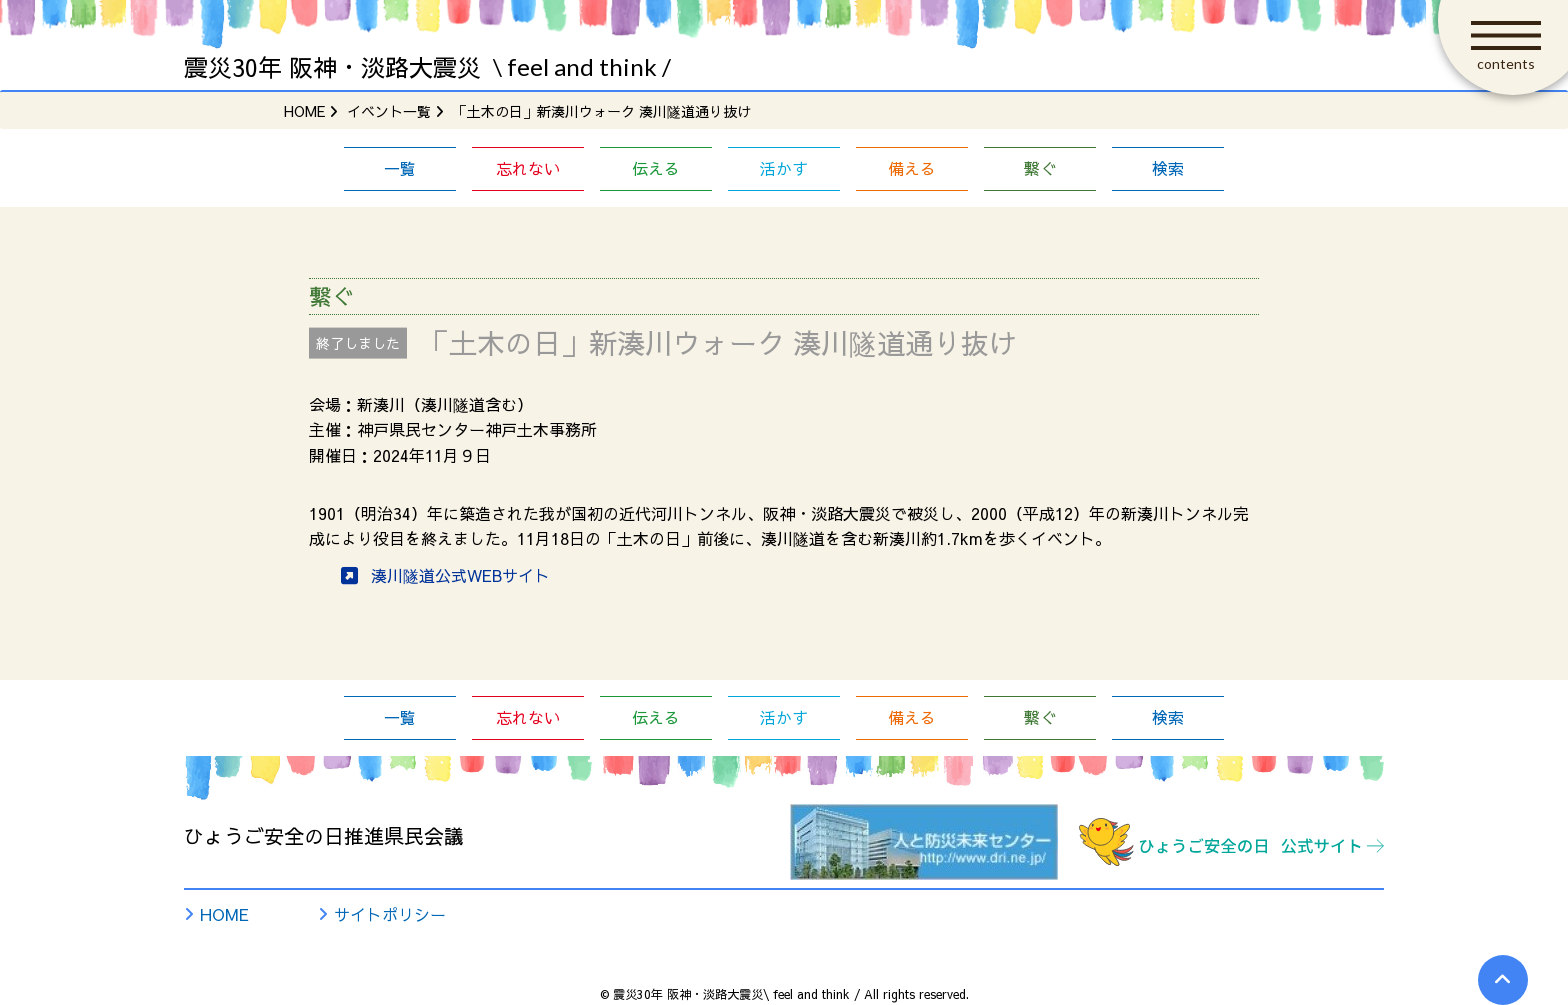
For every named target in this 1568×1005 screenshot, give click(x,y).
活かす (784, 168)
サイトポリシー (390, 914)
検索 (1168, 168)
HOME (224, 914)
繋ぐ (1040, 168)
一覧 (400, 168)
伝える (656, 168)
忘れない (528, 168)
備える (912, 168)
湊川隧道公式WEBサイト (460, 575)
